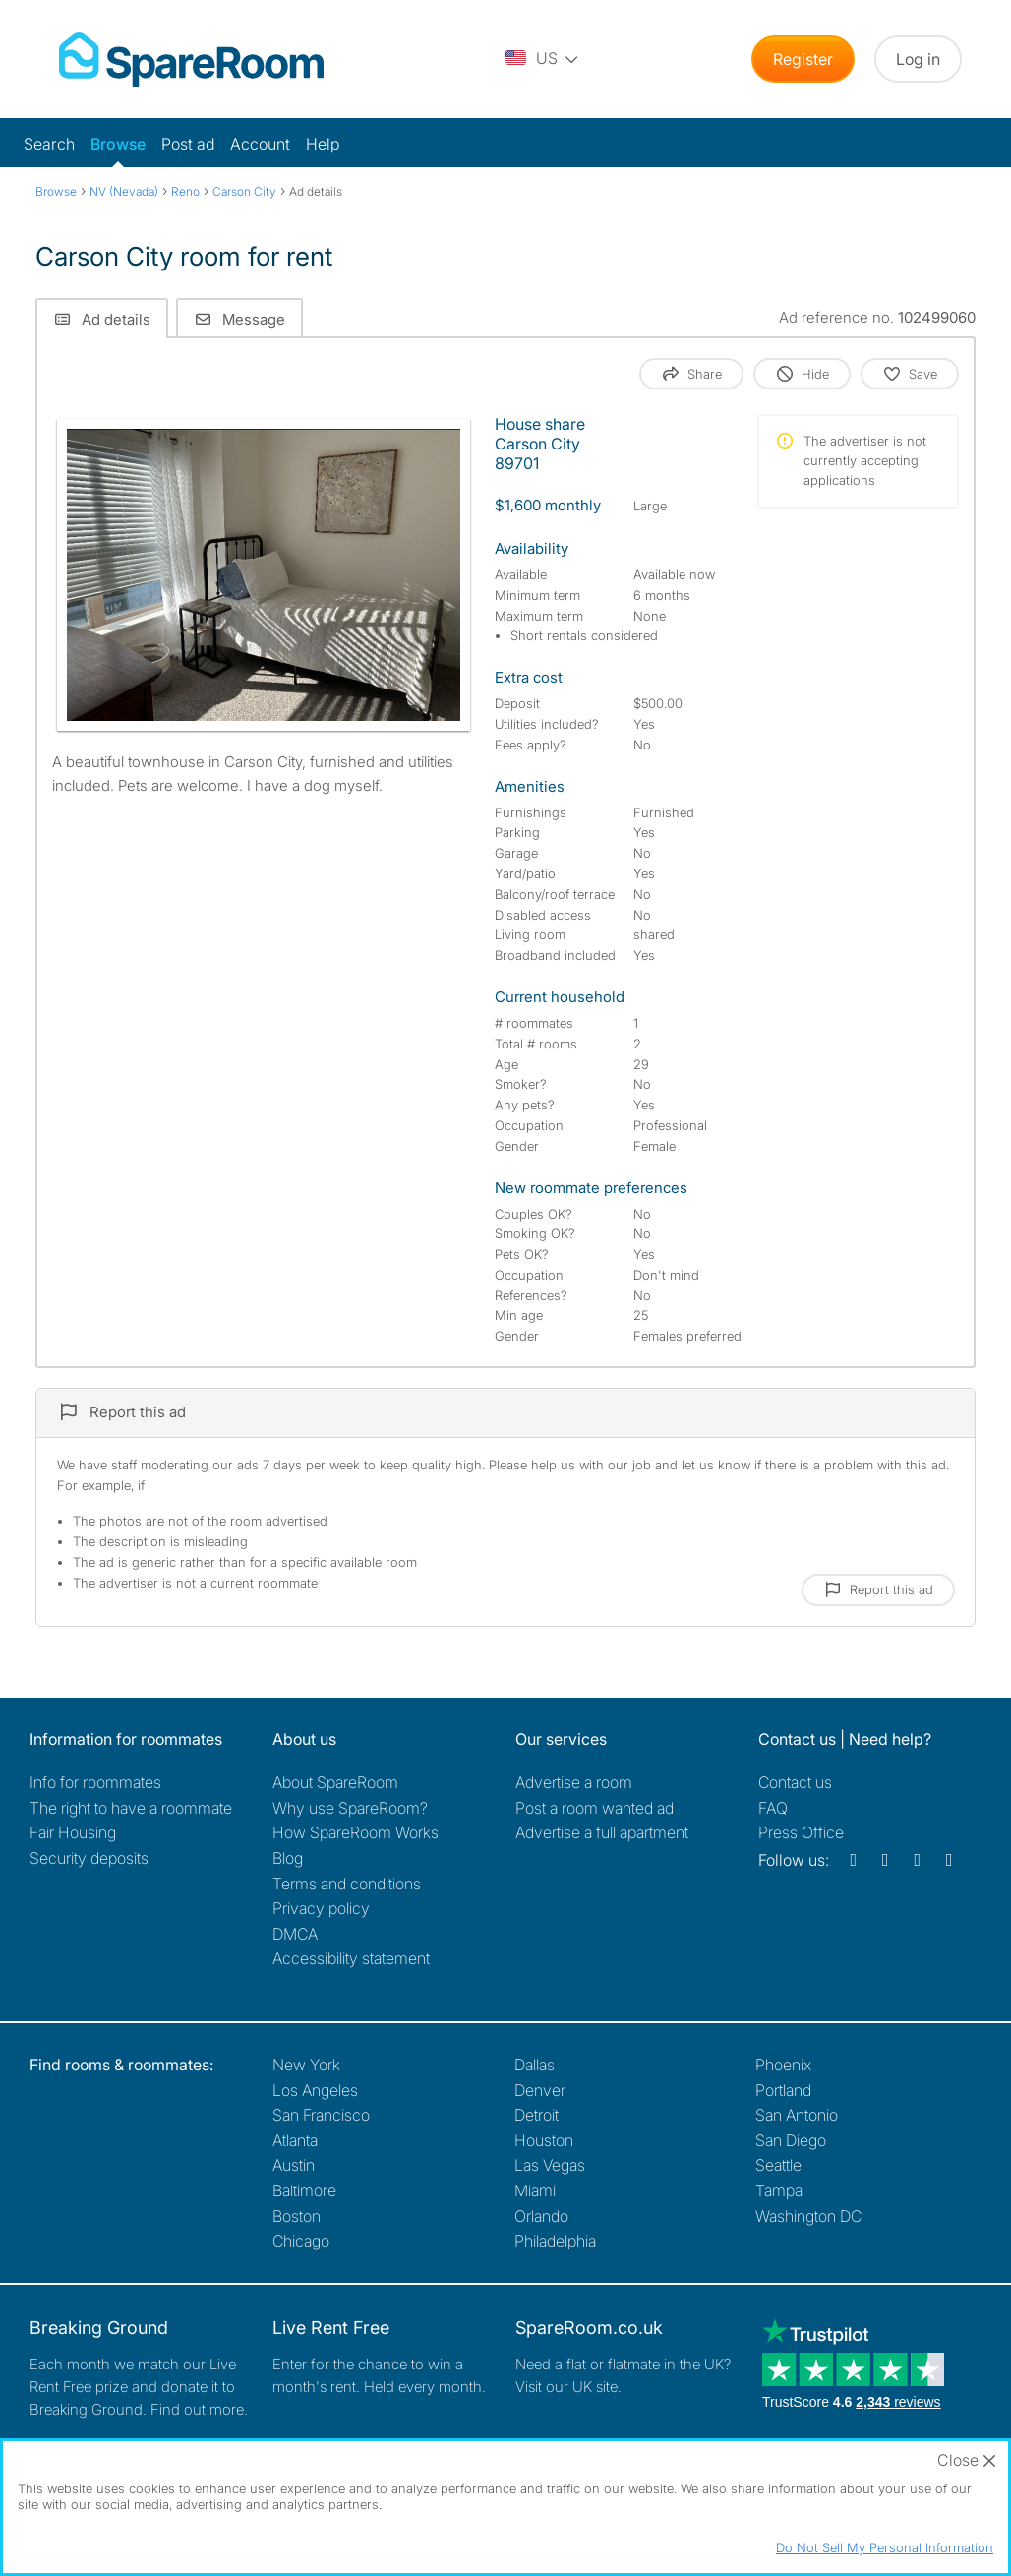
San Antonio (796, 2115)
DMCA (295, 1934)
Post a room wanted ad (594, 1808)
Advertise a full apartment (601, 1832)
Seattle (778, 2165)
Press (801, 1832)
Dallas (534, 2064)
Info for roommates (95, 1782)
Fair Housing (73, 1832)
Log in (918, 59)
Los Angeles (315, 2090)
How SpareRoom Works (355, 1832)
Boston (296, 2216)
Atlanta (295, 2140)
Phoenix (783, 2064)
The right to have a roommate (131, 1808)
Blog (287, 1858)
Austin (293, 2165)
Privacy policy (321, 1908)
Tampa (779, 2190)
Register (803, 59)
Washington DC (808, 2216)
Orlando (541, 2216)
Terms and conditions (346, 1883)
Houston (543, 2140)
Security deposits (89, 1858)
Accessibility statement (351, 1958)
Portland (783, 2090)
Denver (539, 2090)
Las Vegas (549, 2165)
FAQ (773, 1808)
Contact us (795, 1782)
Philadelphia (555, 2240)
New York (306, 2064)
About (335, 1782)
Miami (535, 2190)
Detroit (536, 2115)
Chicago (300, 2240)
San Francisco (321, 2115)
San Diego (790, 2140)
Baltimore (304, 2190)
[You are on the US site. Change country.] (543, 59)
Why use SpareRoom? (350, 1808)
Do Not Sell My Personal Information (884, 2547)
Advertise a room (573, 1782)
